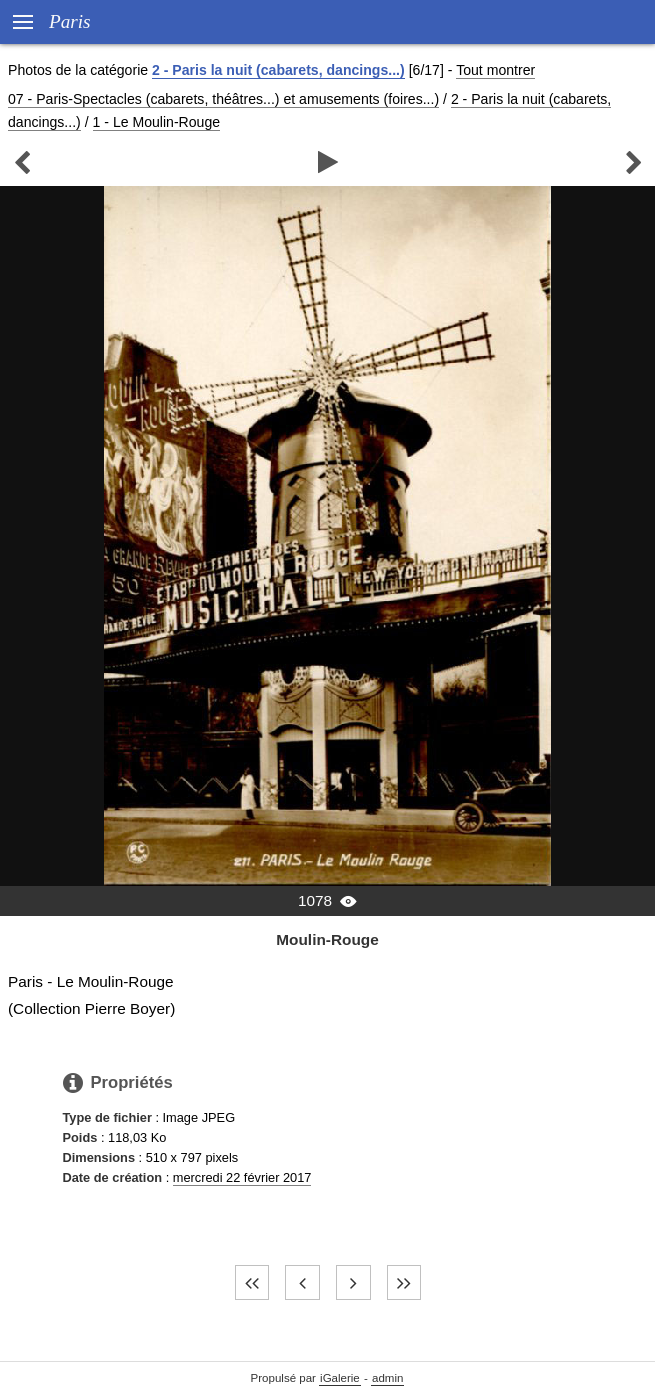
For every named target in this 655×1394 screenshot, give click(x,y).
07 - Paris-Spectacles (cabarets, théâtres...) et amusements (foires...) (223, 99)
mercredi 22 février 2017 (242, 1177)
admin (387, 1378)
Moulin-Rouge (327, 939)
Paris (70, 21)
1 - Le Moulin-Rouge (157, 122)
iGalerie (340, 1378)
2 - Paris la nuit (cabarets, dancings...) (278, 70)
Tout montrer (495, 70)
